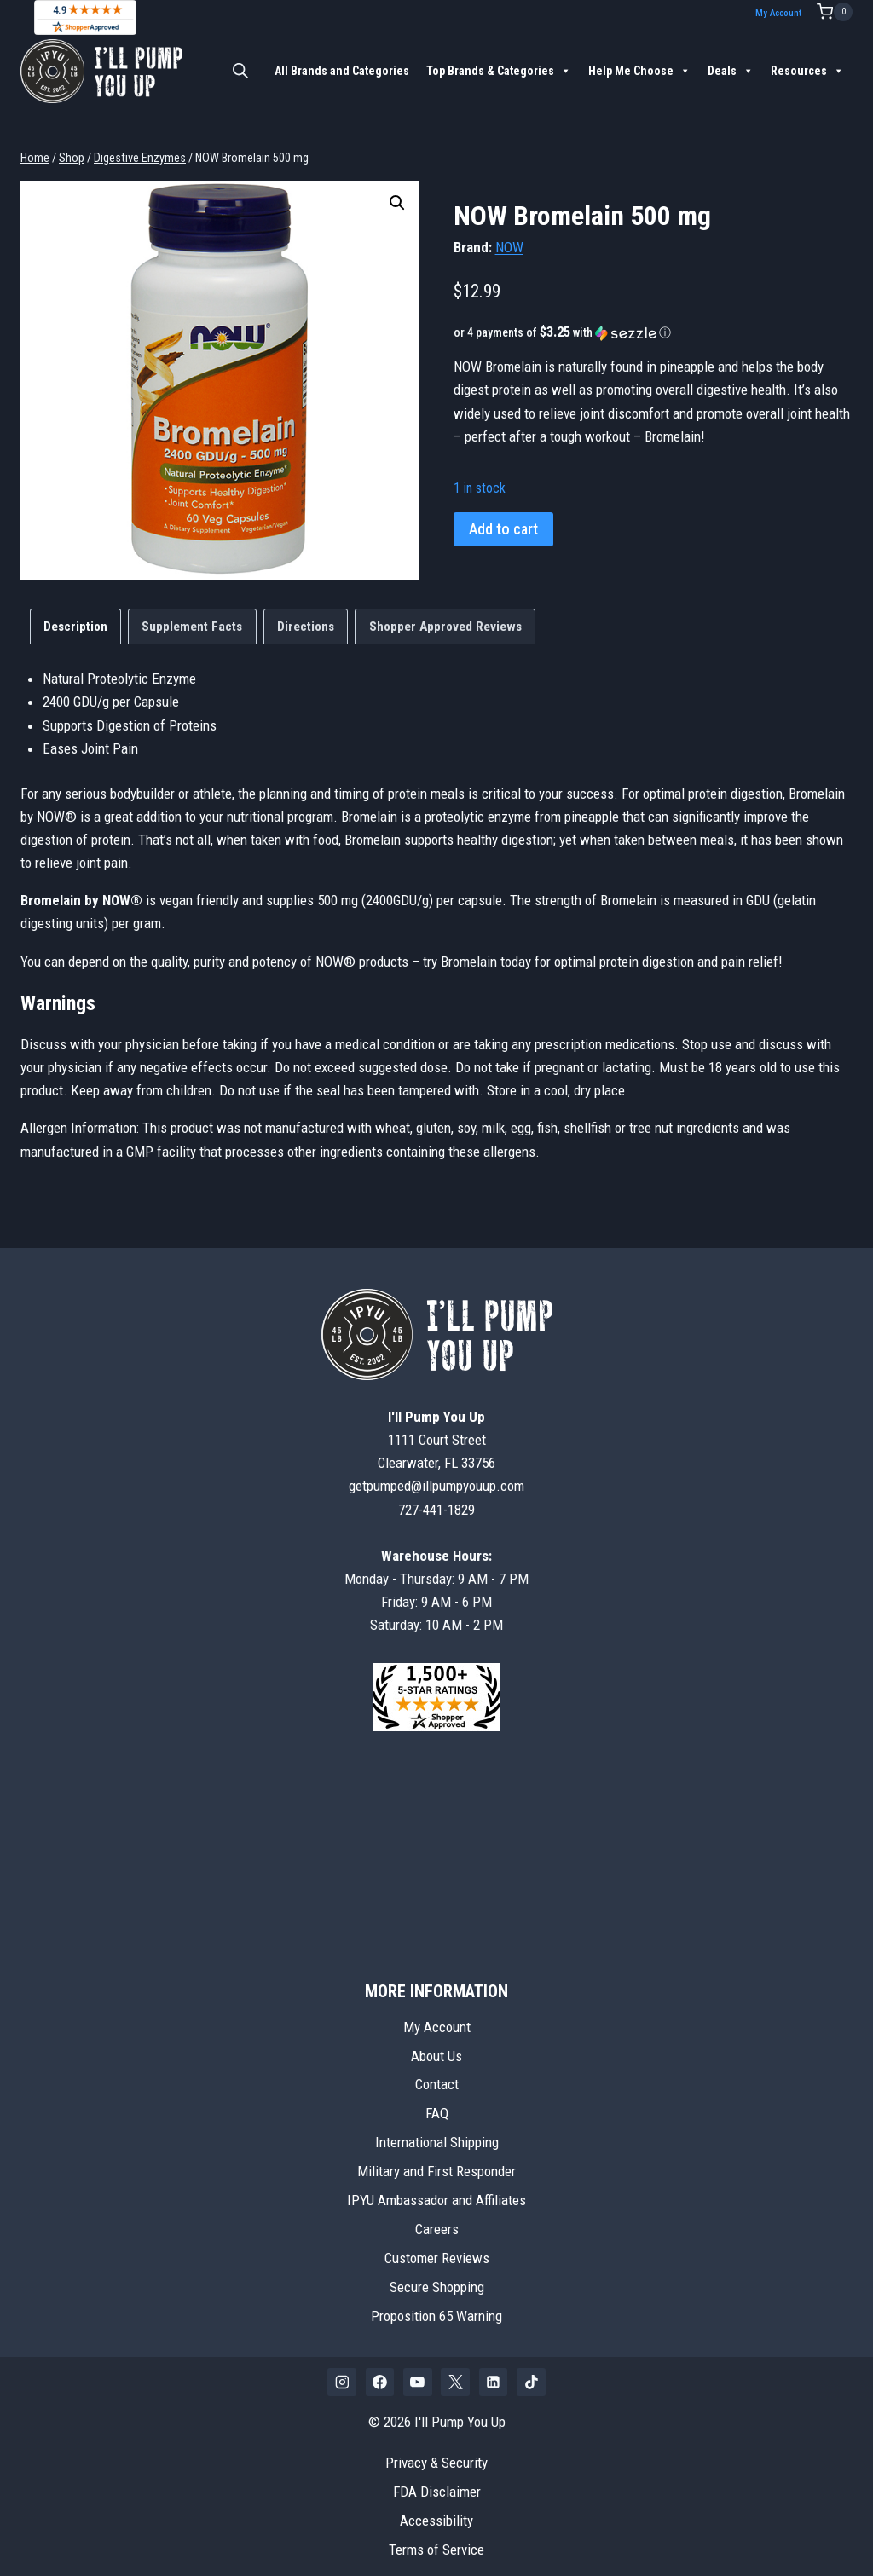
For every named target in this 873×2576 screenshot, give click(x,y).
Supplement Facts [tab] (192, 617)
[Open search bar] (240, 70)
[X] (455, 2373)
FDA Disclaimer (437, 2482)
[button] (397, 193)
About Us (436, 2046)
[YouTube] (417, 2373)
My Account (781, 13)
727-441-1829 (436, 1500)
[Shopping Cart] (835, 12)
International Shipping (437, 2133)
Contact (437, 2075)
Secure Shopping (437, 2277)
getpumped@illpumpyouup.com (436, 1477)
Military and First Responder (436, 2162)
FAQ (436, 2104)
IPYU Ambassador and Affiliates (436, 2191)
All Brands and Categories (342, 71)
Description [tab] (75, 617)
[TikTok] (531, 2373)
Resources (807, 71)
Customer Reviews (436, 2248)
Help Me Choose (639, 71)
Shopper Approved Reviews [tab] (445, 617)
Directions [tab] (305, 617)
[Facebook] (380, 2373)
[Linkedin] (493, 2373)
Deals (731, 71)
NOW (509, 237)
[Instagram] (341, 2373)
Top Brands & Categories (498, 71)
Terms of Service (436, 2540)
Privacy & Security (436, 2453)
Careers (437, 2220)
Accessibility (436, 2511)
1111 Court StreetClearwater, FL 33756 (436, 1430)
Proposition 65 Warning (436, 2306)
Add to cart (503, 519)
